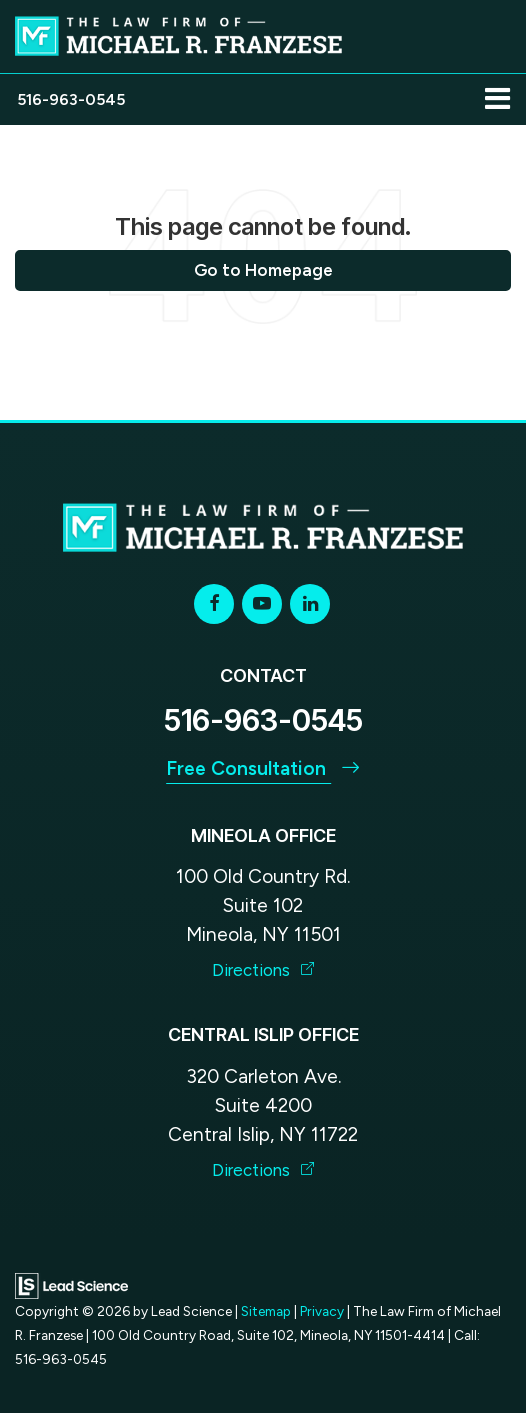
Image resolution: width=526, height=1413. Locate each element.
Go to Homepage (263, 270)
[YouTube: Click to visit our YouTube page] (262, 603)
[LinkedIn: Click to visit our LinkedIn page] (310, 603)
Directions (263, 970)
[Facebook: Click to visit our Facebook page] (214, 603)
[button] (71, 99)
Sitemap (266, 1311)
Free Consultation (263, 768)
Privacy (322, 1311)
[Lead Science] (71, 1284)
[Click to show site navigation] (497, 99)
